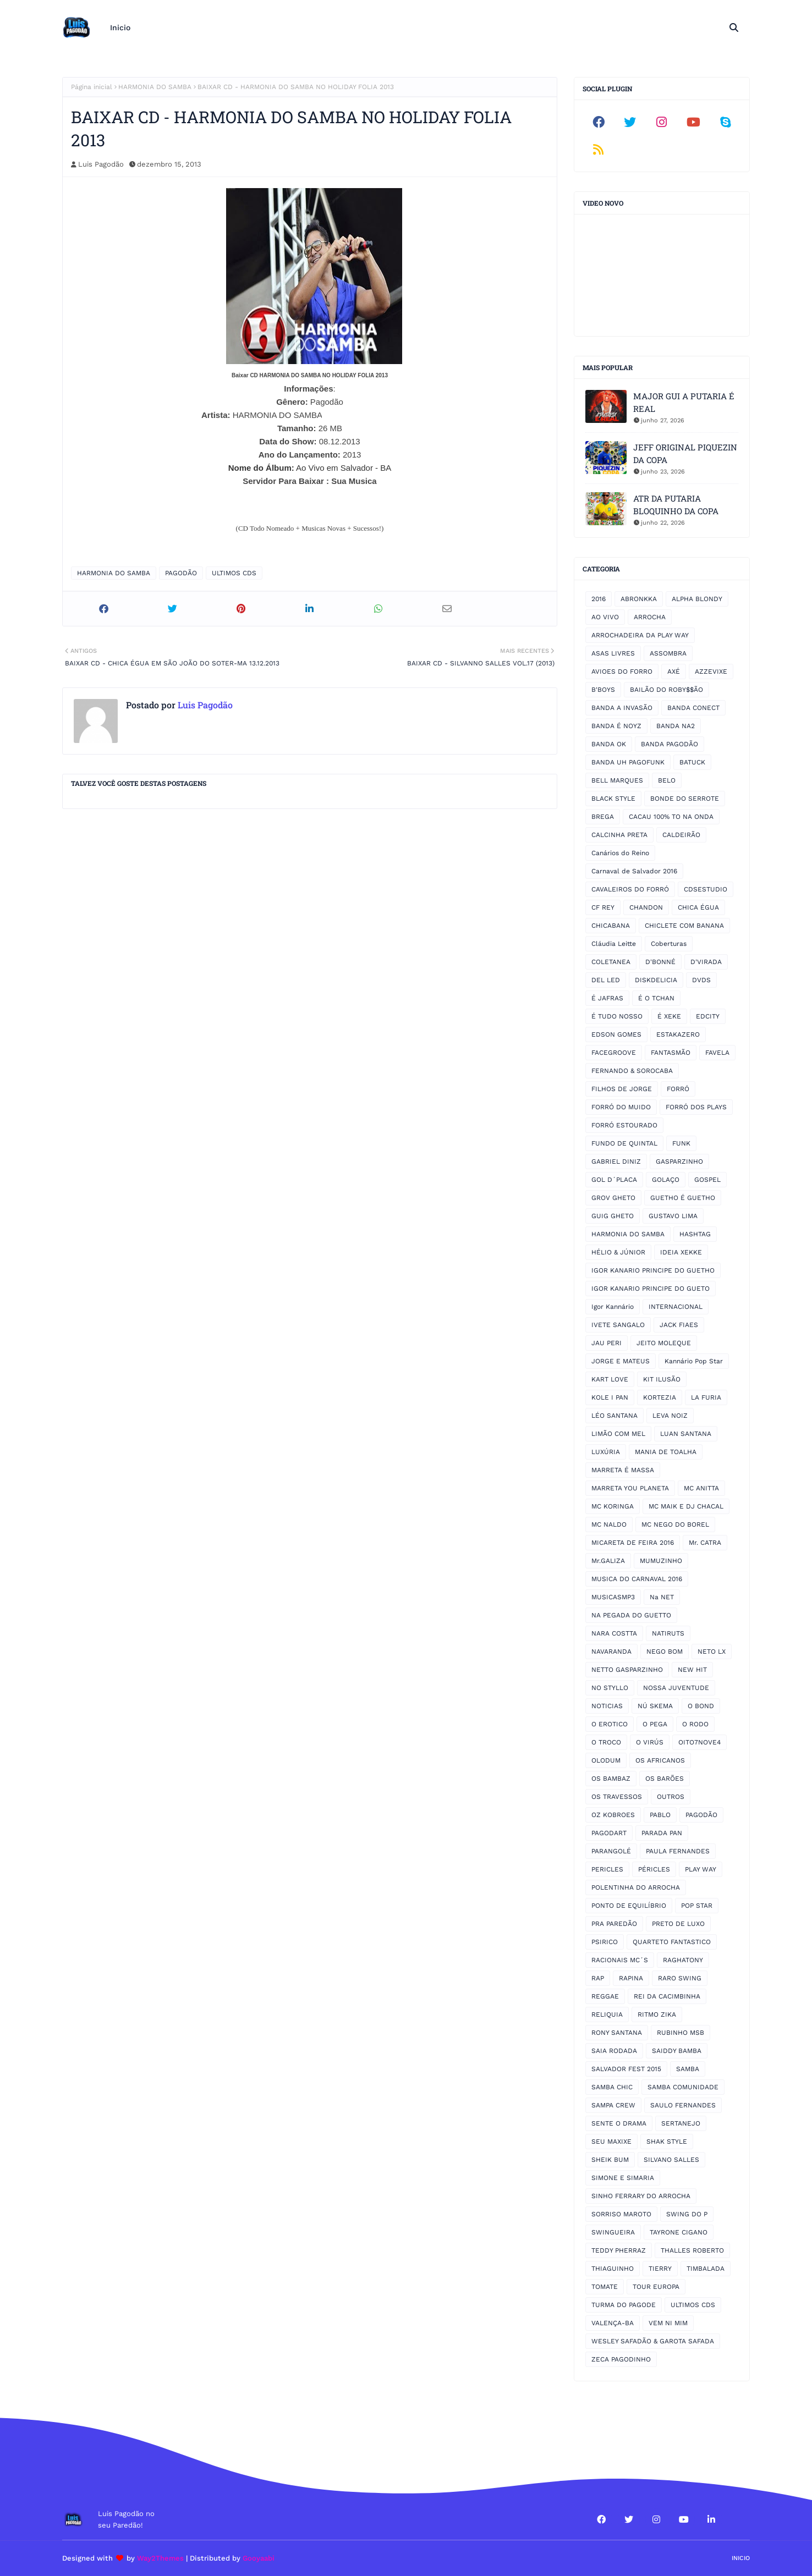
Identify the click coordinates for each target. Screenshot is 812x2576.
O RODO (695, 1724)
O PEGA (655, 1724)
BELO (667, 780)
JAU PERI (606, 1343)
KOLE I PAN (609, 1397)
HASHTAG (695, 1234)
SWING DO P (686, 2214)
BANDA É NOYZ (616, 726)
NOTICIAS (607, 1706)
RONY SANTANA (616, 2032)
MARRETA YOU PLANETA (630, 1488)
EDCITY (708, 1016)
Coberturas (669, 944)
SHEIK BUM (610, 2160)
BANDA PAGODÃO (669, 744)
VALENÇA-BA (612, 2323)
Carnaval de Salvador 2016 (634, 871)
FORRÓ (678, 1089)
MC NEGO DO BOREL (675, 1524)
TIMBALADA (706, 2268)
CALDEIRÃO (681, 835)
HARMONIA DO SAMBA (154, 87)
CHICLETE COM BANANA (684, 925)
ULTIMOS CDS (234, 573)
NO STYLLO (609, 1688)
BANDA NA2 (675, 726)
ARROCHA (650, 617)
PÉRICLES (654, 1869)
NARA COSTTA (614, 1633)
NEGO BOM (664, 1651)
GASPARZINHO (679, 1161)
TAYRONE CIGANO (678, 2232)
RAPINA (631, 1978)
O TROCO (606, 1742)
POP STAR (696, 1905)
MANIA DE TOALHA (665, 1452)
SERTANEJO (680, 2123)
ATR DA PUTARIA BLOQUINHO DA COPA (675, 504)
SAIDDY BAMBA (676, 2051)
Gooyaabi (259, 2558)
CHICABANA (610, 925)
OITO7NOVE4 (699, 1742)
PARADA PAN (661, 1833)
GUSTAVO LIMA (673, 1216)
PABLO (660, 1815)
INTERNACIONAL (676, 1307)
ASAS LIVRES (613, 653)
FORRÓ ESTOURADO (624, 1125)
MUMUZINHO (661, 1561)
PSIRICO (604, 1942)
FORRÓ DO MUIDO (621, 1107)
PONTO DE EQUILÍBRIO (628, 1905)
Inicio (741, 2558)
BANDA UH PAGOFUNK (628, 762)
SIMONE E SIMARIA (622, 2178)
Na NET (662, 1597)
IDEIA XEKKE (681, 1252)
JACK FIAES (679, 1325)
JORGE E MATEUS (620, 1361)
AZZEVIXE (711, 671)
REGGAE (605, 1996)
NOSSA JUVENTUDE (676, 1688)
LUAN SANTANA (685, 1434)
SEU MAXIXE (611, 2141)
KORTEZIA (659, 1397)
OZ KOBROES (613, 1815)
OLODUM (606, 1760)
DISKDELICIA (656, 980)
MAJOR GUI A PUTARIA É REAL (683, 402)
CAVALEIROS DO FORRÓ (630, 889)
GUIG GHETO (612, 1216)
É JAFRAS (607, 998)
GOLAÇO (665, 1180)
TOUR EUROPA (656, 2287)
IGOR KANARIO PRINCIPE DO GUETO (650, 1288)
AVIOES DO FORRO (621, 671)
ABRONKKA (639, 599)
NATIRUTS (668, 1633)
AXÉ (673, 671)
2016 (598, 599)
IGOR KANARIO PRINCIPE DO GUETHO (653, 1270)
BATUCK (692, 762)
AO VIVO (605, 617)
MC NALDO (609, 1524)
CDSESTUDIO (705, 889)
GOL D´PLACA (614, 1180)
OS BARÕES (664, 1778)
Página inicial (91, 87)
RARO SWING (679, 1978)
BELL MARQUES (617, 780)
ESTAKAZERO (678, 1034)
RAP (597, 1978)
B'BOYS (603, 689)
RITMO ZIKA (657, 2014)
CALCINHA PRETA (619, 835)
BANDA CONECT (693, 708)
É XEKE (669, 1016)
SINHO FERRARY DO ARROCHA (640, 2196)
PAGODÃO (181, 573)
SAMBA (687, 2069)
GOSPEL (707, 1180)
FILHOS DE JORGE (621, 1089)
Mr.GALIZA (608, 1561)
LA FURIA (706, 1397)
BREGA (602, 817)
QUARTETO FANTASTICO (672, 1942)
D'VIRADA (706, 962)
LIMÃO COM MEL (618, 1434)
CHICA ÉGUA (698, 907)
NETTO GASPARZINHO (627, 1670)
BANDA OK (608, 744)
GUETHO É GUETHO (682, 1198)
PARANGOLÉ (611, 1851)
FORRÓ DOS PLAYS (696, 1107)
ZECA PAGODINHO (621, 2359)
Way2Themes (160, 2558)
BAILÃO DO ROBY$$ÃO (666, 689)
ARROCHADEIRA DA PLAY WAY (640, 635)
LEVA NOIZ (670, 1415)
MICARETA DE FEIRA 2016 (632, 1542)
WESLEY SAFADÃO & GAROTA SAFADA (652, 2341)
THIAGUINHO (612, 2268)
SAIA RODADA (614, 2051)
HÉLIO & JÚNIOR (618, 1252)
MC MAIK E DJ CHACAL (686, 1506)
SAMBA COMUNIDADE (683, 2087)
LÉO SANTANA (614, 1415)
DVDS (701, 980)
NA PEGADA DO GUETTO (631, 1615)
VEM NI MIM (668, 2323)
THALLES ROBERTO (692, 2250)
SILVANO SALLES (671, 2160)
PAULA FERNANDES (678, 1851)
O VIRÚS (649, 1742)
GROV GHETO (613, 1198)
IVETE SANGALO (618, 1325)
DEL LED (605, 980)
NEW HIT (692, 1670)
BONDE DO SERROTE (684, 798)
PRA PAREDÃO (614, 1924)
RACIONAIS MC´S (619, 1960)
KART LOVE (609, 1379)
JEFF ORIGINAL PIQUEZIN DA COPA (685, 453)
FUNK (681, 1143)
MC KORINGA (612, 1506)
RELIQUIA (607, 2014)
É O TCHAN (656, 998)
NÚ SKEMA (655, 1706)
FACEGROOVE (613, 1052)
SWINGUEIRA (613, 2232)
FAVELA (717, 1052)
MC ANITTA (701, 1488)
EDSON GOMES (616, 1034)
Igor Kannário (612, 1307)
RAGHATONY (683, 1960)
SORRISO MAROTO (621, 2214)
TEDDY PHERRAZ (618, 2250)
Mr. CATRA (705, 1542)
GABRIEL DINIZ (616, 1161)
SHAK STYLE (666, 2141)
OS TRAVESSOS (616, 1797)
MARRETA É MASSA (622, 1470)
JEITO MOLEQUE (664, 1343)
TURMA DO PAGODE (623, 2305)
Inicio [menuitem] (120, 27)
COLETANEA (610, 962)
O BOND (701, 1706)
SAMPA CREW (613, 2105)
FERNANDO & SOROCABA (632, 1071)
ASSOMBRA (668, 653)
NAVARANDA (611, 1651)
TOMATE (604, 2287)
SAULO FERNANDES (683, 2105)
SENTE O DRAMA (618, 2123)
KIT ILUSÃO (662, 1379)
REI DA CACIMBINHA (667, 1996)
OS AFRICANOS (660, 1760)
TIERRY (660, 2268)
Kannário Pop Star (694, 1361)
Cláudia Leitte (613, 944)
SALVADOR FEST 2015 (626, 2069)
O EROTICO (609, 1724)
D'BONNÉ (660, 962)
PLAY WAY (700, 1869)
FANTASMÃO (670, 1052)
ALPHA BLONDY (697, 599)
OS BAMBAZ (610, 1778)
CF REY (603, 907)
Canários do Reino (620, 853)
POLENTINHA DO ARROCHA (635, 1887)
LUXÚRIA (605, 1452)
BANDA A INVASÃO (621, 708)
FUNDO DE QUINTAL (624, 1143)
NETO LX (712, 1651)
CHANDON (646, 907)
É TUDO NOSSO (617, 1016)
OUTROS (670, 1797)
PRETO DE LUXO (678, 1924)
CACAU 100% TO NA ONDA (671, 817)
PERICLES (607, 1869)
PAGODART (609, 1833)
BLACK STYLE (613, 798)
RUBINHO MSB (680, 2032)
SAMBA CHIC (612, 2087)
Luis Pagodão (101, 164)
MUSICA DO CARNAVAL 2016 (636, 1579)
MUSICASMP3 (613, 1597)
